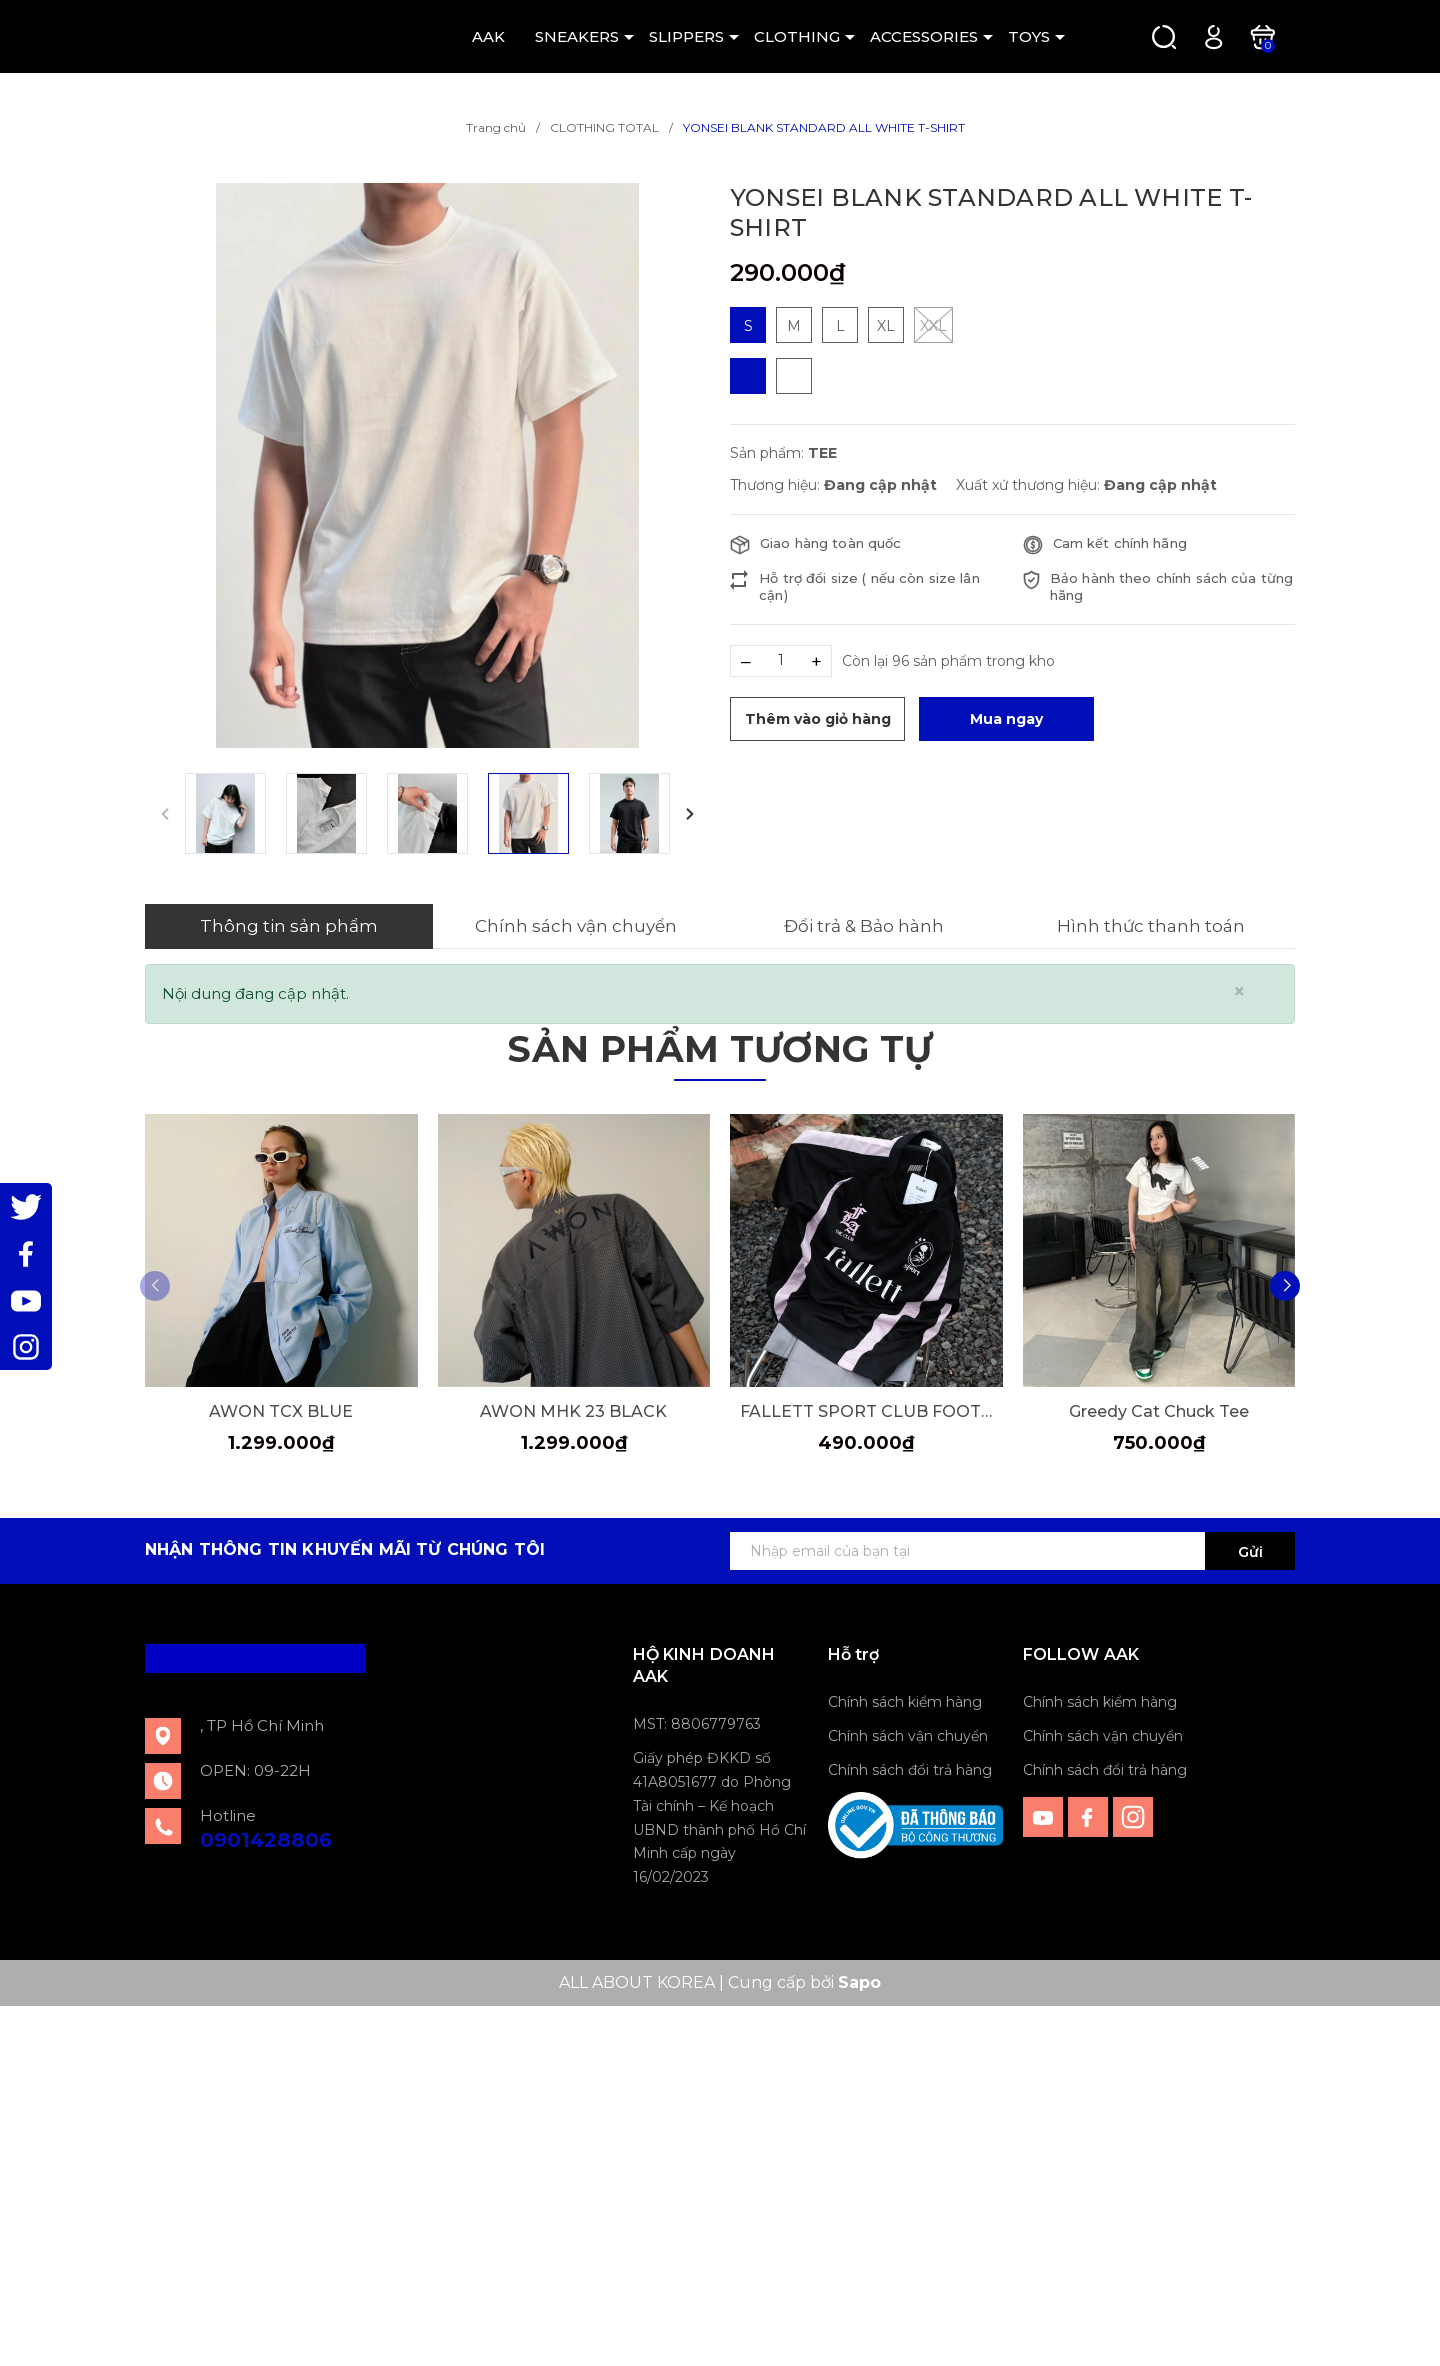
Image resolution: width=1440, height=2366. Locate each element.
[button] (690, 813)
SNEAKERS (577, 36)
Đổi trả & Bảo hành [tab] (864, 926)
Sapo (859, 1982)
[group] (427, 465)
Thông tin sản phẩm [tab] (289, 926)
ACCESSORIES (924, 36)
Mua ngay (1006, 719)
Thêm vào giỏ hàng (818, 719)
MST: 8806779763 (697, 1724)
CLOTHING (797, 36)
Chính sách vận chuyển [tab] (576, 926)
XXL (933, 325)
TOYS (1029, 36)
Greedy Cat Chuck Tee (1159, 1410)
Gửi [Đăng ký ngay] (1250, 1551)
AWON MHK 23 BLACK (573, 1410)
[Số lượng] (781, 661)
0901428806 (266, 1839)
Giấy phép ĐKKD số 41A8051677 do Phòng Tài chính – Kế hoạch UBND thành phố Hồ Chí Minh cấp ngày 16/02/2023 (719, 1816)
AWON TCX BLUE (281, 1410)
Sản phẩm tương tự (719, 1049)
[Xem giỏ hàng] (1262, 35)
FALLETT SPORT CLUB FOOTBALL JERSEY (866, 1410)
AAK (488, 36)
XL (886, 326)
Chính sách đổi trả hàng (910, 1769)
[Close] (1239, 991)
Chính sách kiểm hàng (905, 1701)
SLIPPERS (686, 36)
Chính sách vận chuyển (908, 1735)
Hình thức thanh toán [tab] (1151, 926)
